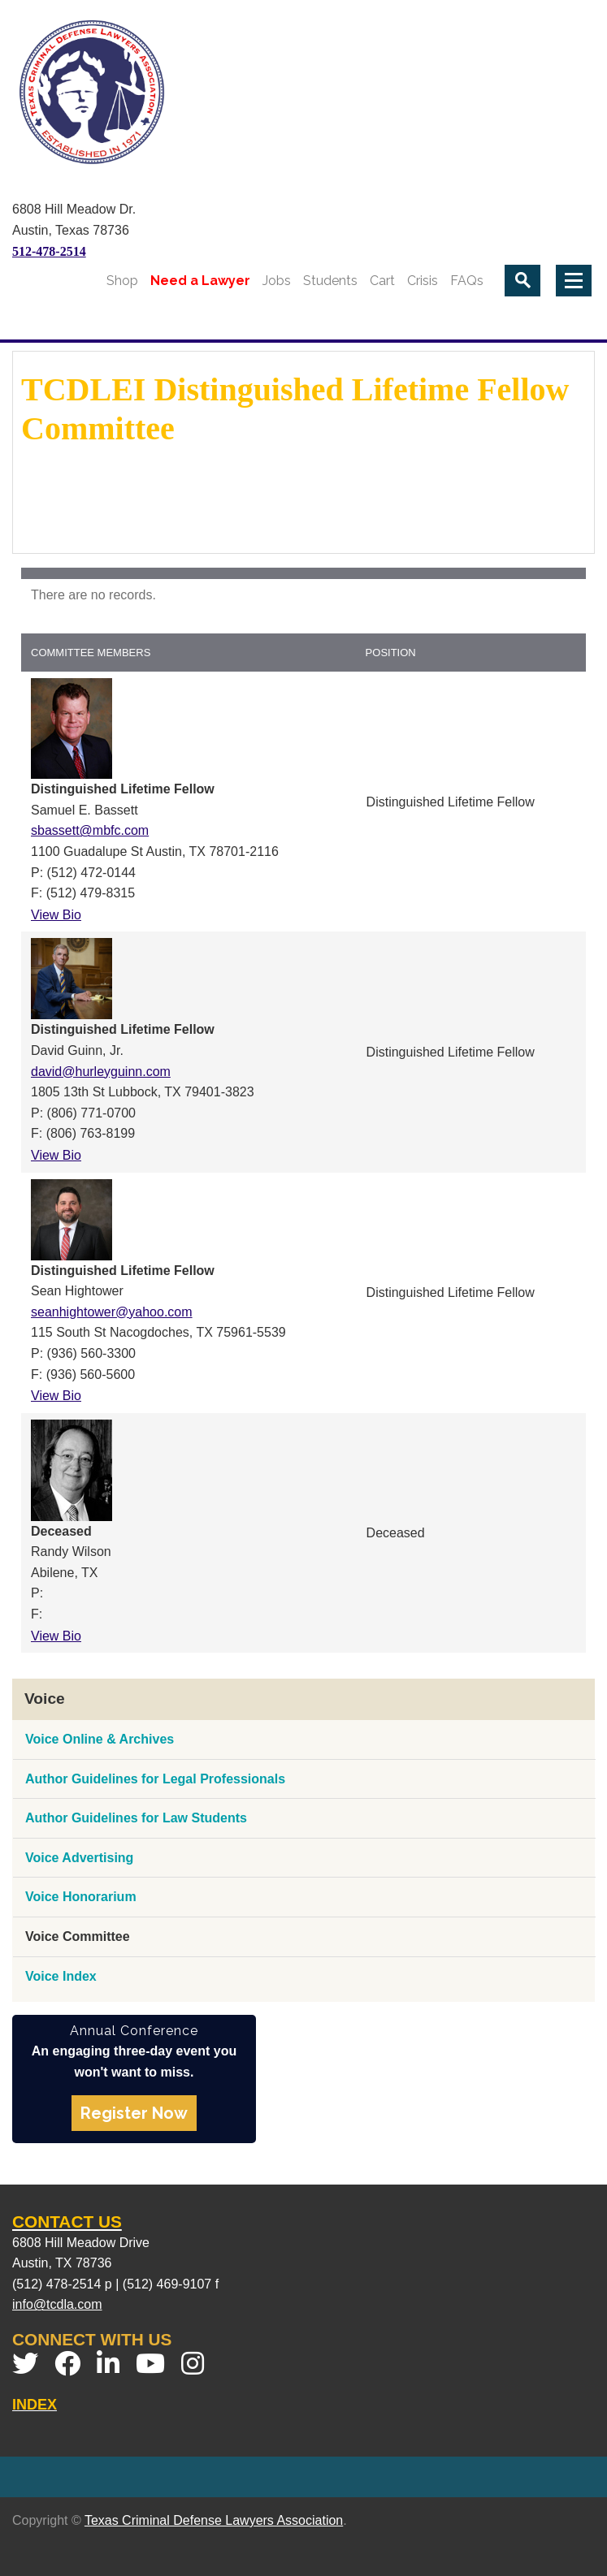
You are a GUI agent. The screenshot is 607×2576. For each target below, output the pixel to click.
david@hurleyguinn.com (101, 1071)
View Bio (56, 915)
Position (391, 652)
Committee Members (90, 652)
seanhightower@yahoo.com (112, 1312)
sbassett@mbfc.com (90, 830)
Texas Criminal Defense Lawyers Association (214, 2520)
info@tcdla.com (57, 2304)
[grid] (303, 590)
